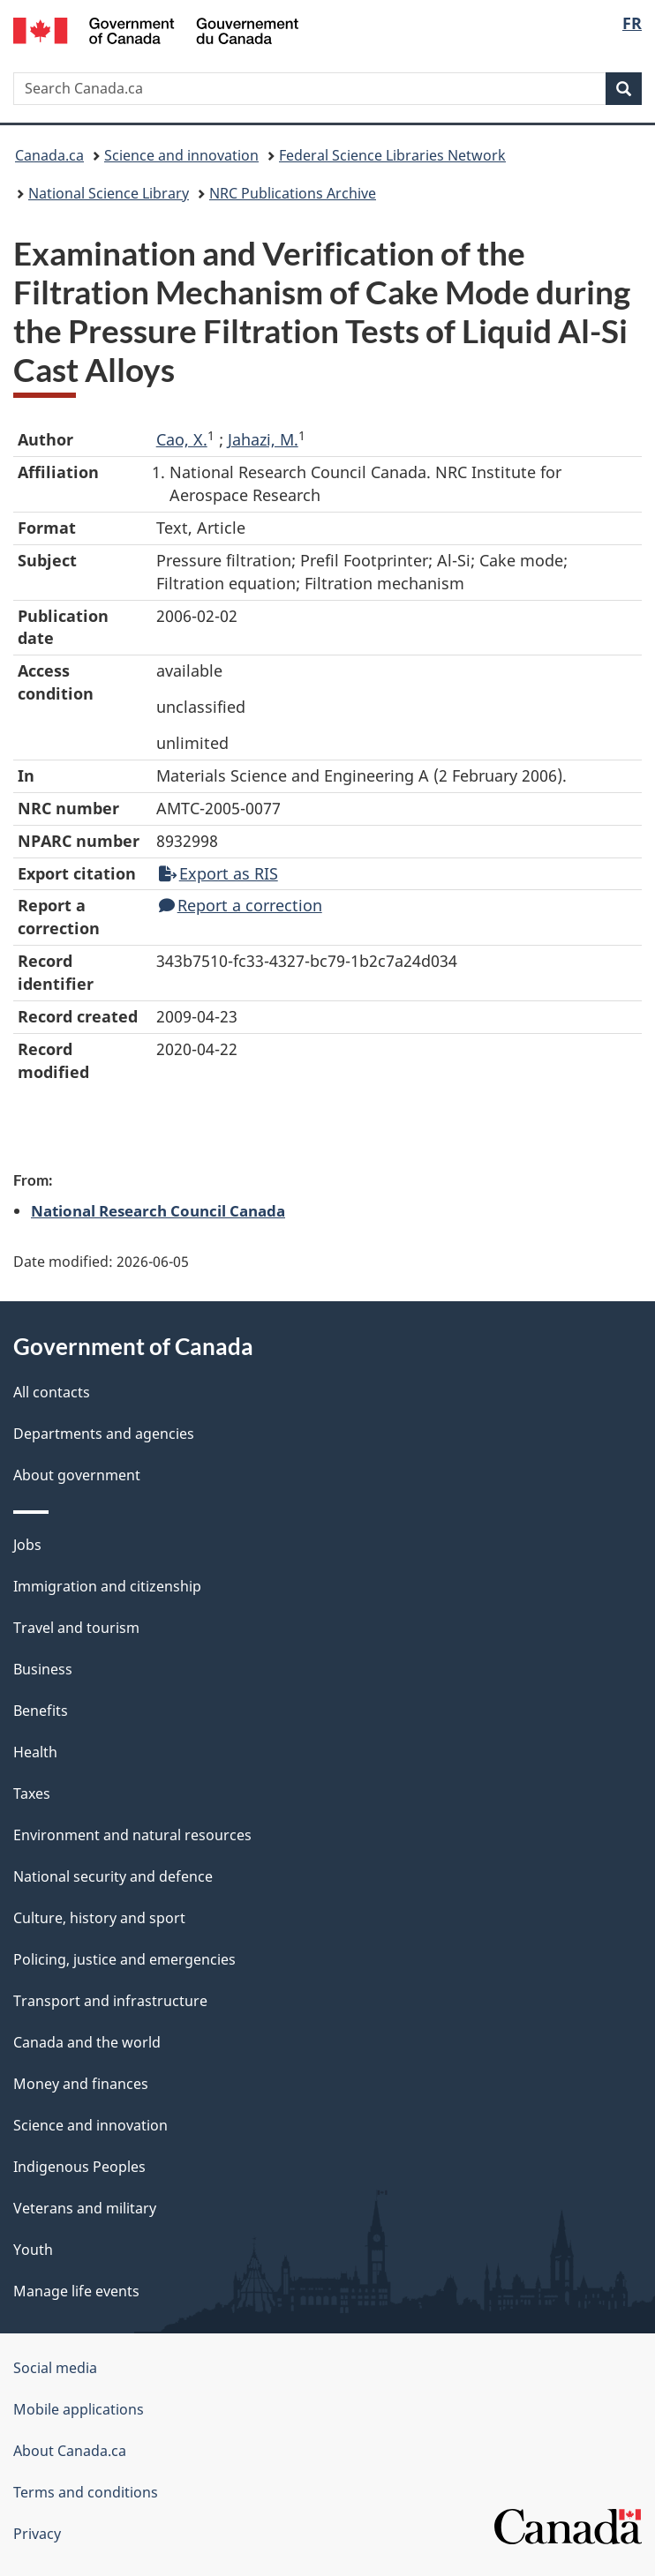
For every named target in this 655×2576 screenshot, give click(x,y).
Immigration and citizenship (107, 1586)
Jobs (27, 1544)
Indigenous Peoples (79, 2166)
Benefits (40, 1710)
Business (42, 1669)
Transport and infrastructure (110, 2001)
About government (76, 1475)
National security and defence (113, 1876)
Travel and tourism (76, 1627)
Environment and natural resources (132, 1835)
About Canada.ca (69, 2450)
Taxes (31, 1793)
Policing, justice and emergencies (124, 1959)
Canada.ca (49, 155)
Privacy (37, 2533)
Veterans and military (84, 2208)
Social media (55, 2368)
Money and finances (80, 2083)
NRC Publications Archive (292, 193)
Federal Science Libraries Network (392, 155)
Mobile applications (78, 2409)
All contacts (51, 1392)
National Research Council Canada (158, 1210)
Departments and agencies (103, 1433)
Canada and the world (87, 2042)
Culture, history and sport (99, 1918)
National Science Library (108, 193)
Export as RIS (218, 873)
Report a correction (240, 905)
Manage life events (76, 2291)
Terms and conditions (85, 2492)
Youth (33, 2249)
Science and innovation (181, 155)
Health (35, 1752)
